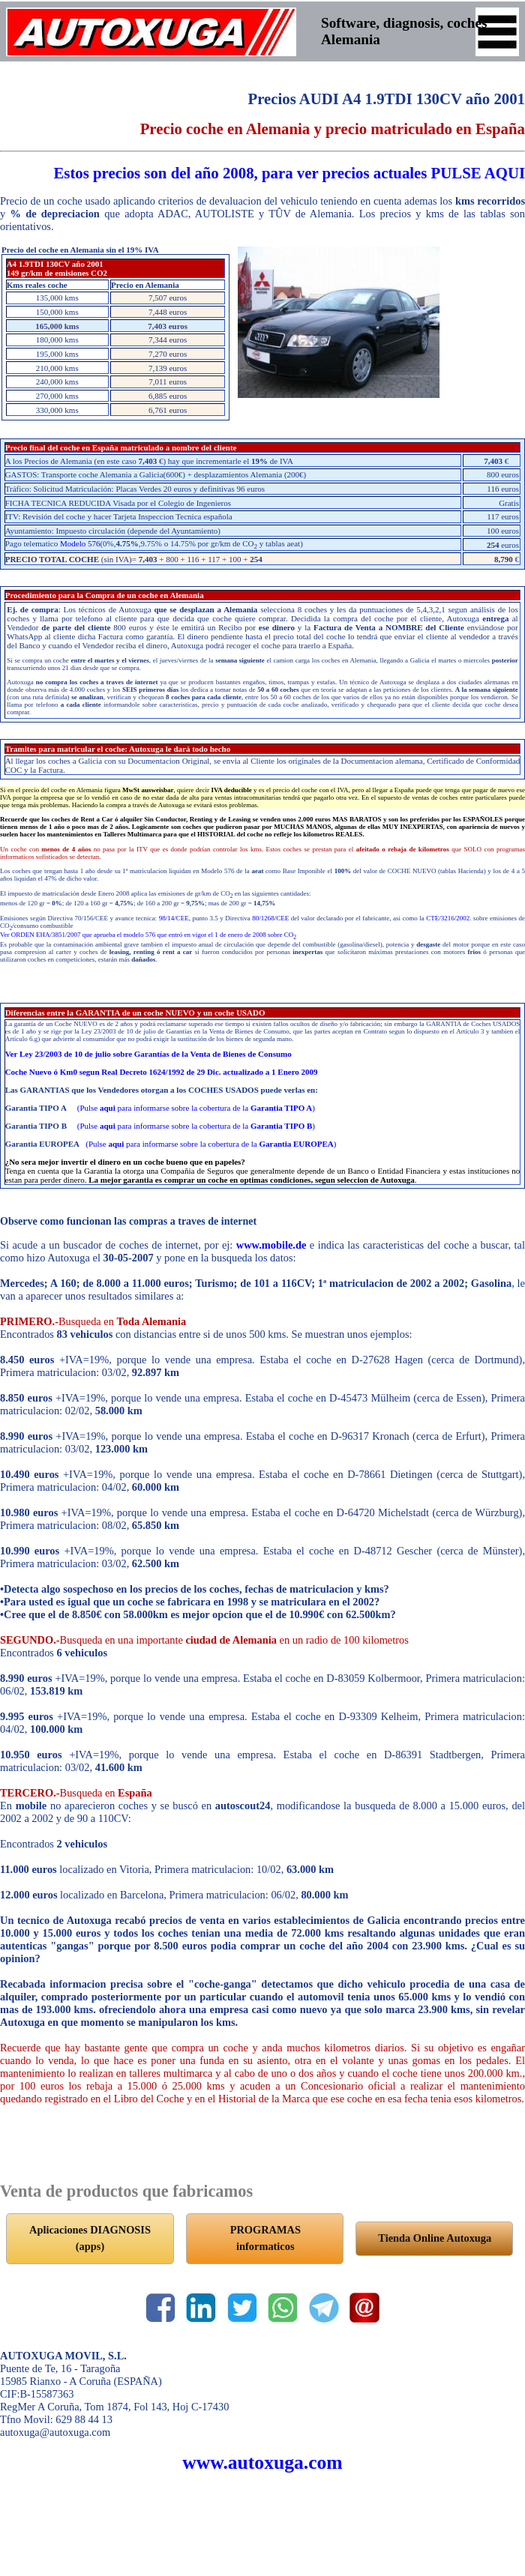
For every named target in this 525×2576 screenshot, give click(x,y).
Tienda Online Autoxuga (434, 2238)
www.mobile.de (271, 1245)
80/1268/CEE (270, 918)
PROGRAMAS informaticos (265, 2238)
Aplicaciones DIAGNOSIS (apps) (90, 2238)
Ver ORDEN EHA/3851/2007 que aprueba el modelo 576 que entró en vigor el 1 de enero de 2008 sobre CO (148, 934)
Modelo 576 (80, 543)
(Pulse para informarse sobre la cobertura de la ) (196, 1107)
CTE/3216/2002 (448, 918)
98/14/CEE (174, 918)
